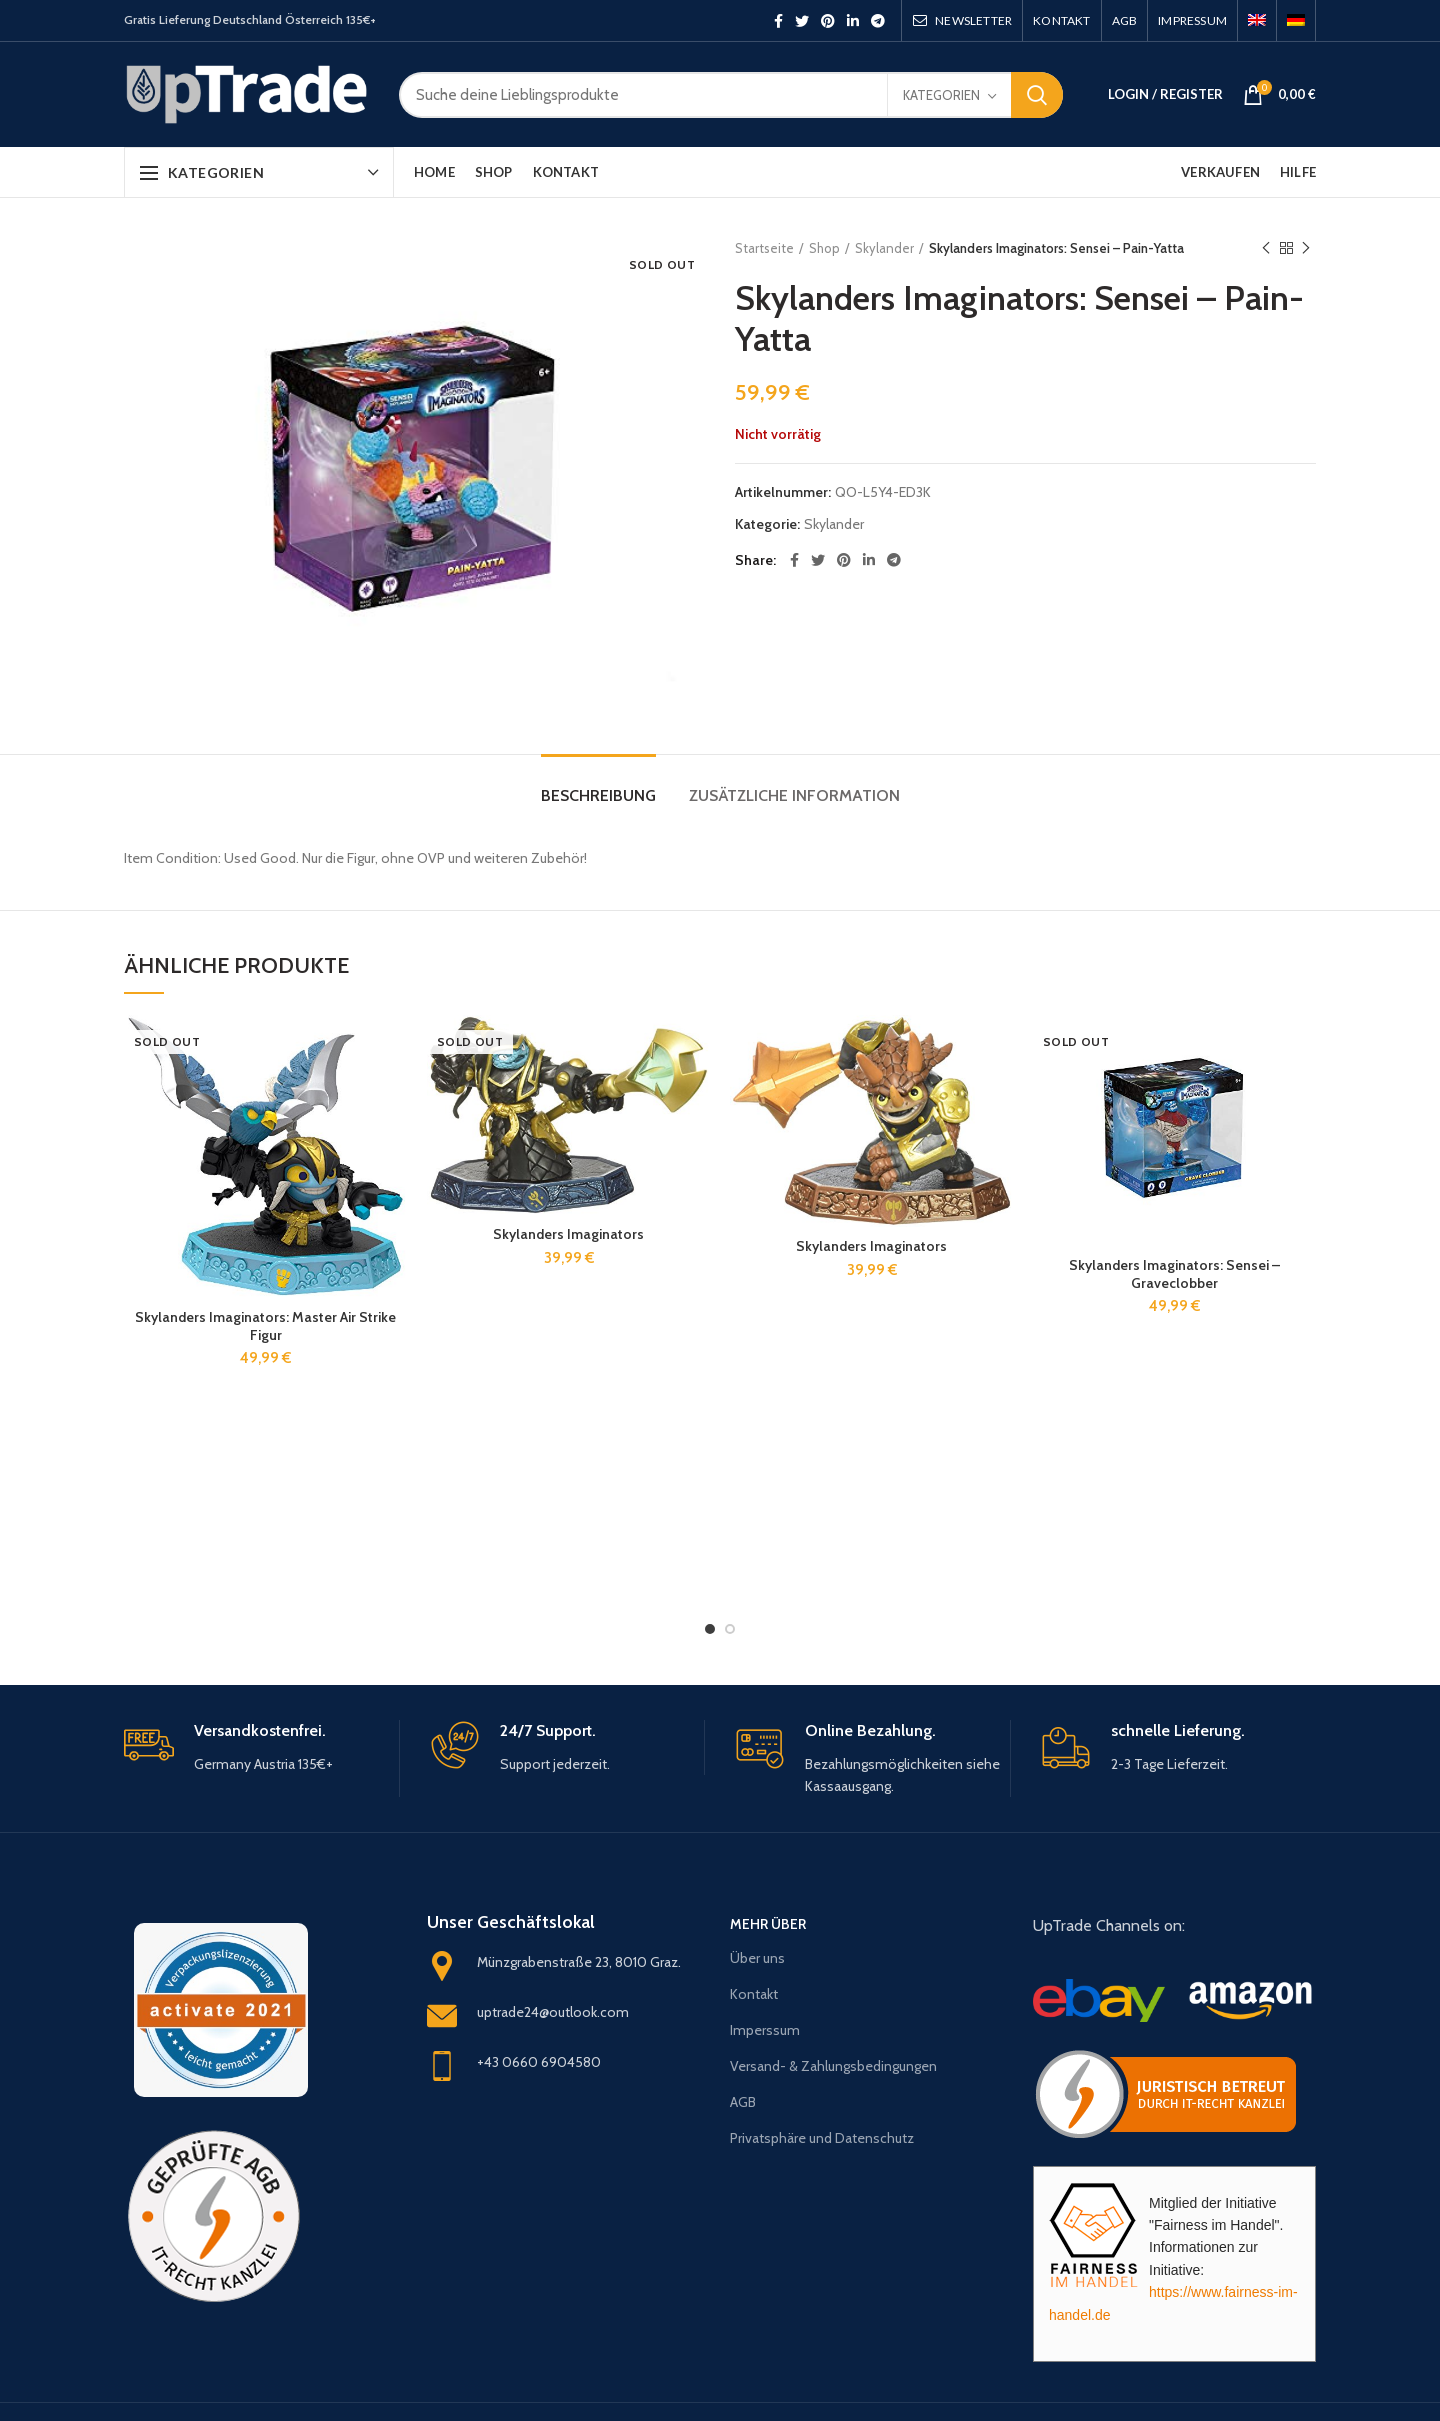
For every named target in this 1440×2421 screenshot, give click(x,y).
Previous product (1266, 248)
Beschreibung (598, 795)
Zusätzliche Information (794, 795)
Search (1037, 95)
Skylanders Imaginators (568, 1234)
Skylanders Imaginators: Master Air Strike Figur (265, 1326)
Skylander (884, 248)
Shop (824, 248)
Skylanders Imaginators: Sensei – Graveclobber (1174, 1274)
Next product (1306, 248)
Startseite (764, 248)
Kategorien (941, 95)
